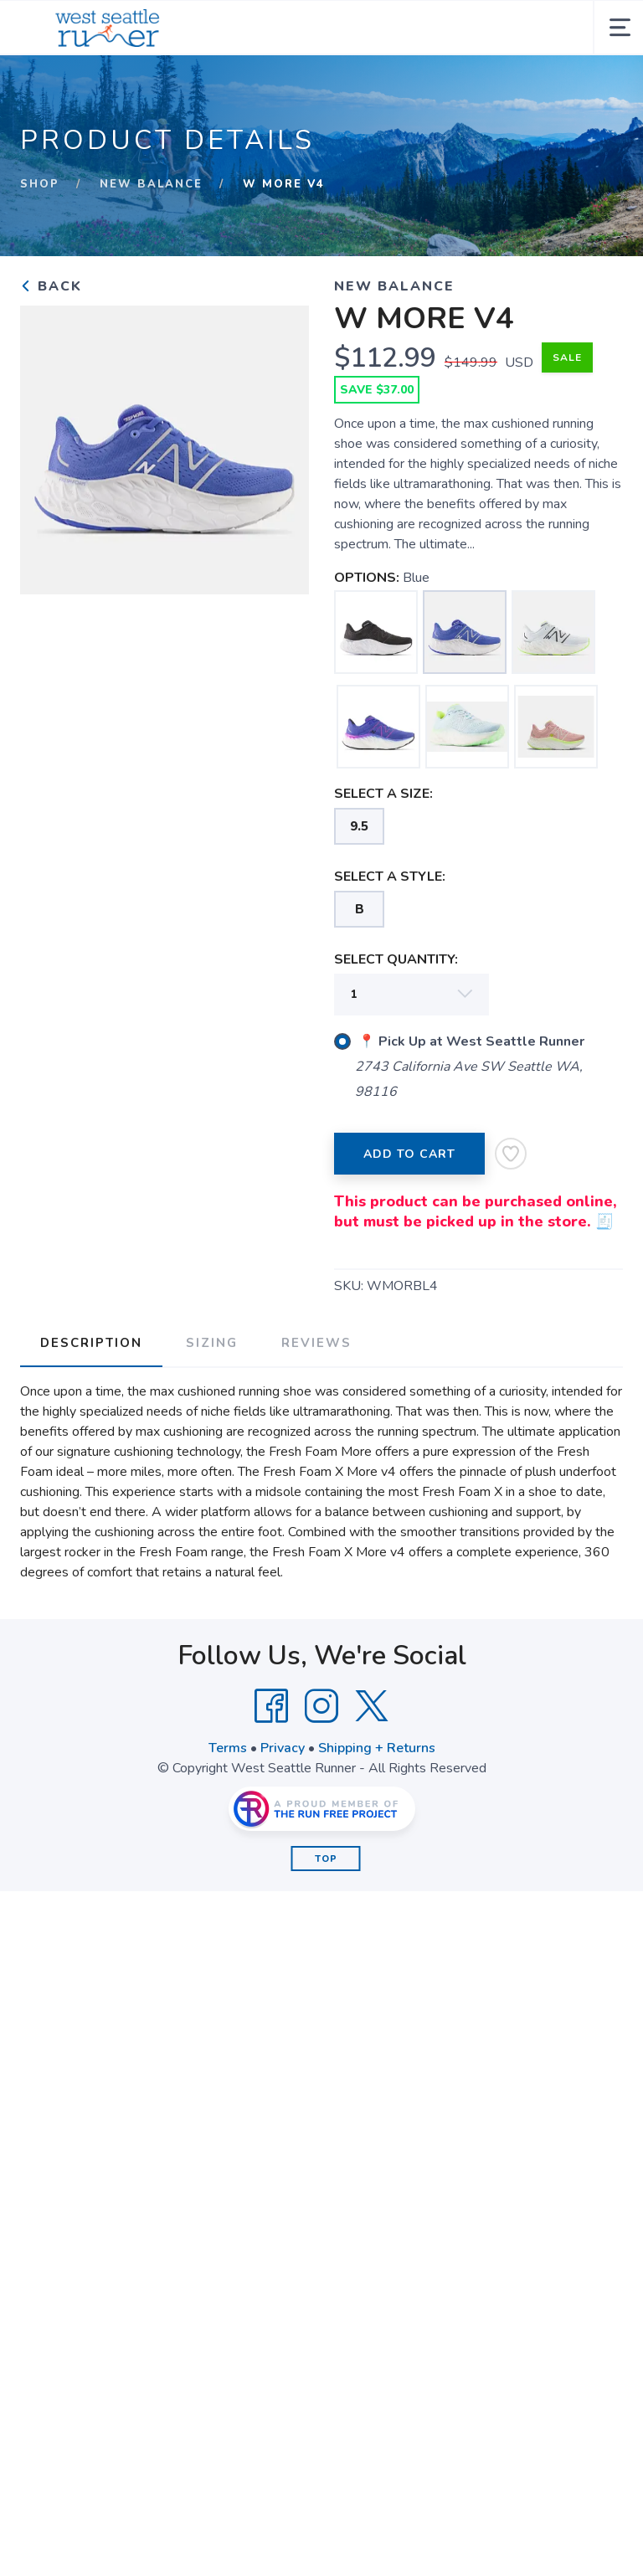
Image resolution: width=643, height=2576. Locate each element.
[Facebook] (271, 1706)
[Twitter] (372, 1706)
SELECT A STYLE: (389, 876)
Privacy (282, 1748)
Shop (39, 184)
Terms (227, 1748)
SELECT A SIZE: (383, 793)
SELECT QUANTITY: (396, 959)
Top (326, 1859)
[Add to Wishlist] (511, 1154)
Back (51, 286)
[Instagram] (321, 1706)
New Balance (151, 184)
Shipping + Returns (376, 1748)
